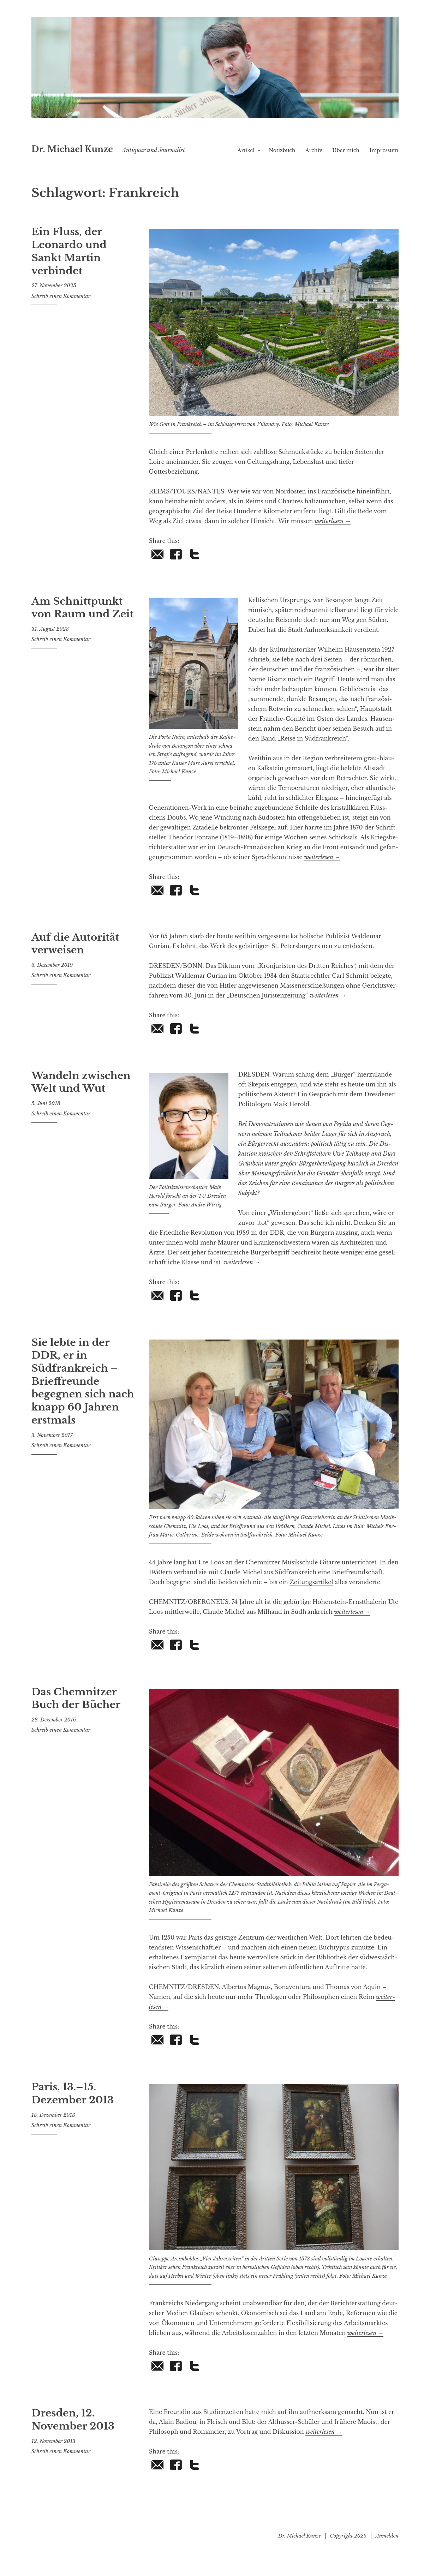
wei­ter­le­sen (333, 531)
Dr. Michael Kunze (113, 146)
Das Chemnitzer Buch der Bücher (72, 1707)
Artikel (246, 160)
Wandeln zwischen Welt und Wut (76, 1090)
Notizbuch (282, 160)
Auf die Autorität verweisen (71, 952)
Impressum (383, 160)
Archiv (313, 160)
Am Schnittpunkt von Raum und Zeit (78, 616)
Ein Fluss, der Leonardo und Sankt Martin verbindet (80, 252)
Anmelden (387, 2545)
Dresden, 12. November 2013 (69, 2428)
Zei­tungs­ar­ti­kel (311, 1591)
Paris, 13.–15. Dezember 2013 (68, 2102)
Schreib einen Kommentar (60, 289)
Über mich (345, 160)
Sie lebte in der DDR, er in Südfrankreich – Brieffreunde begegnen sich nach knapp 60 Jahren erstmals (81, 1381)
